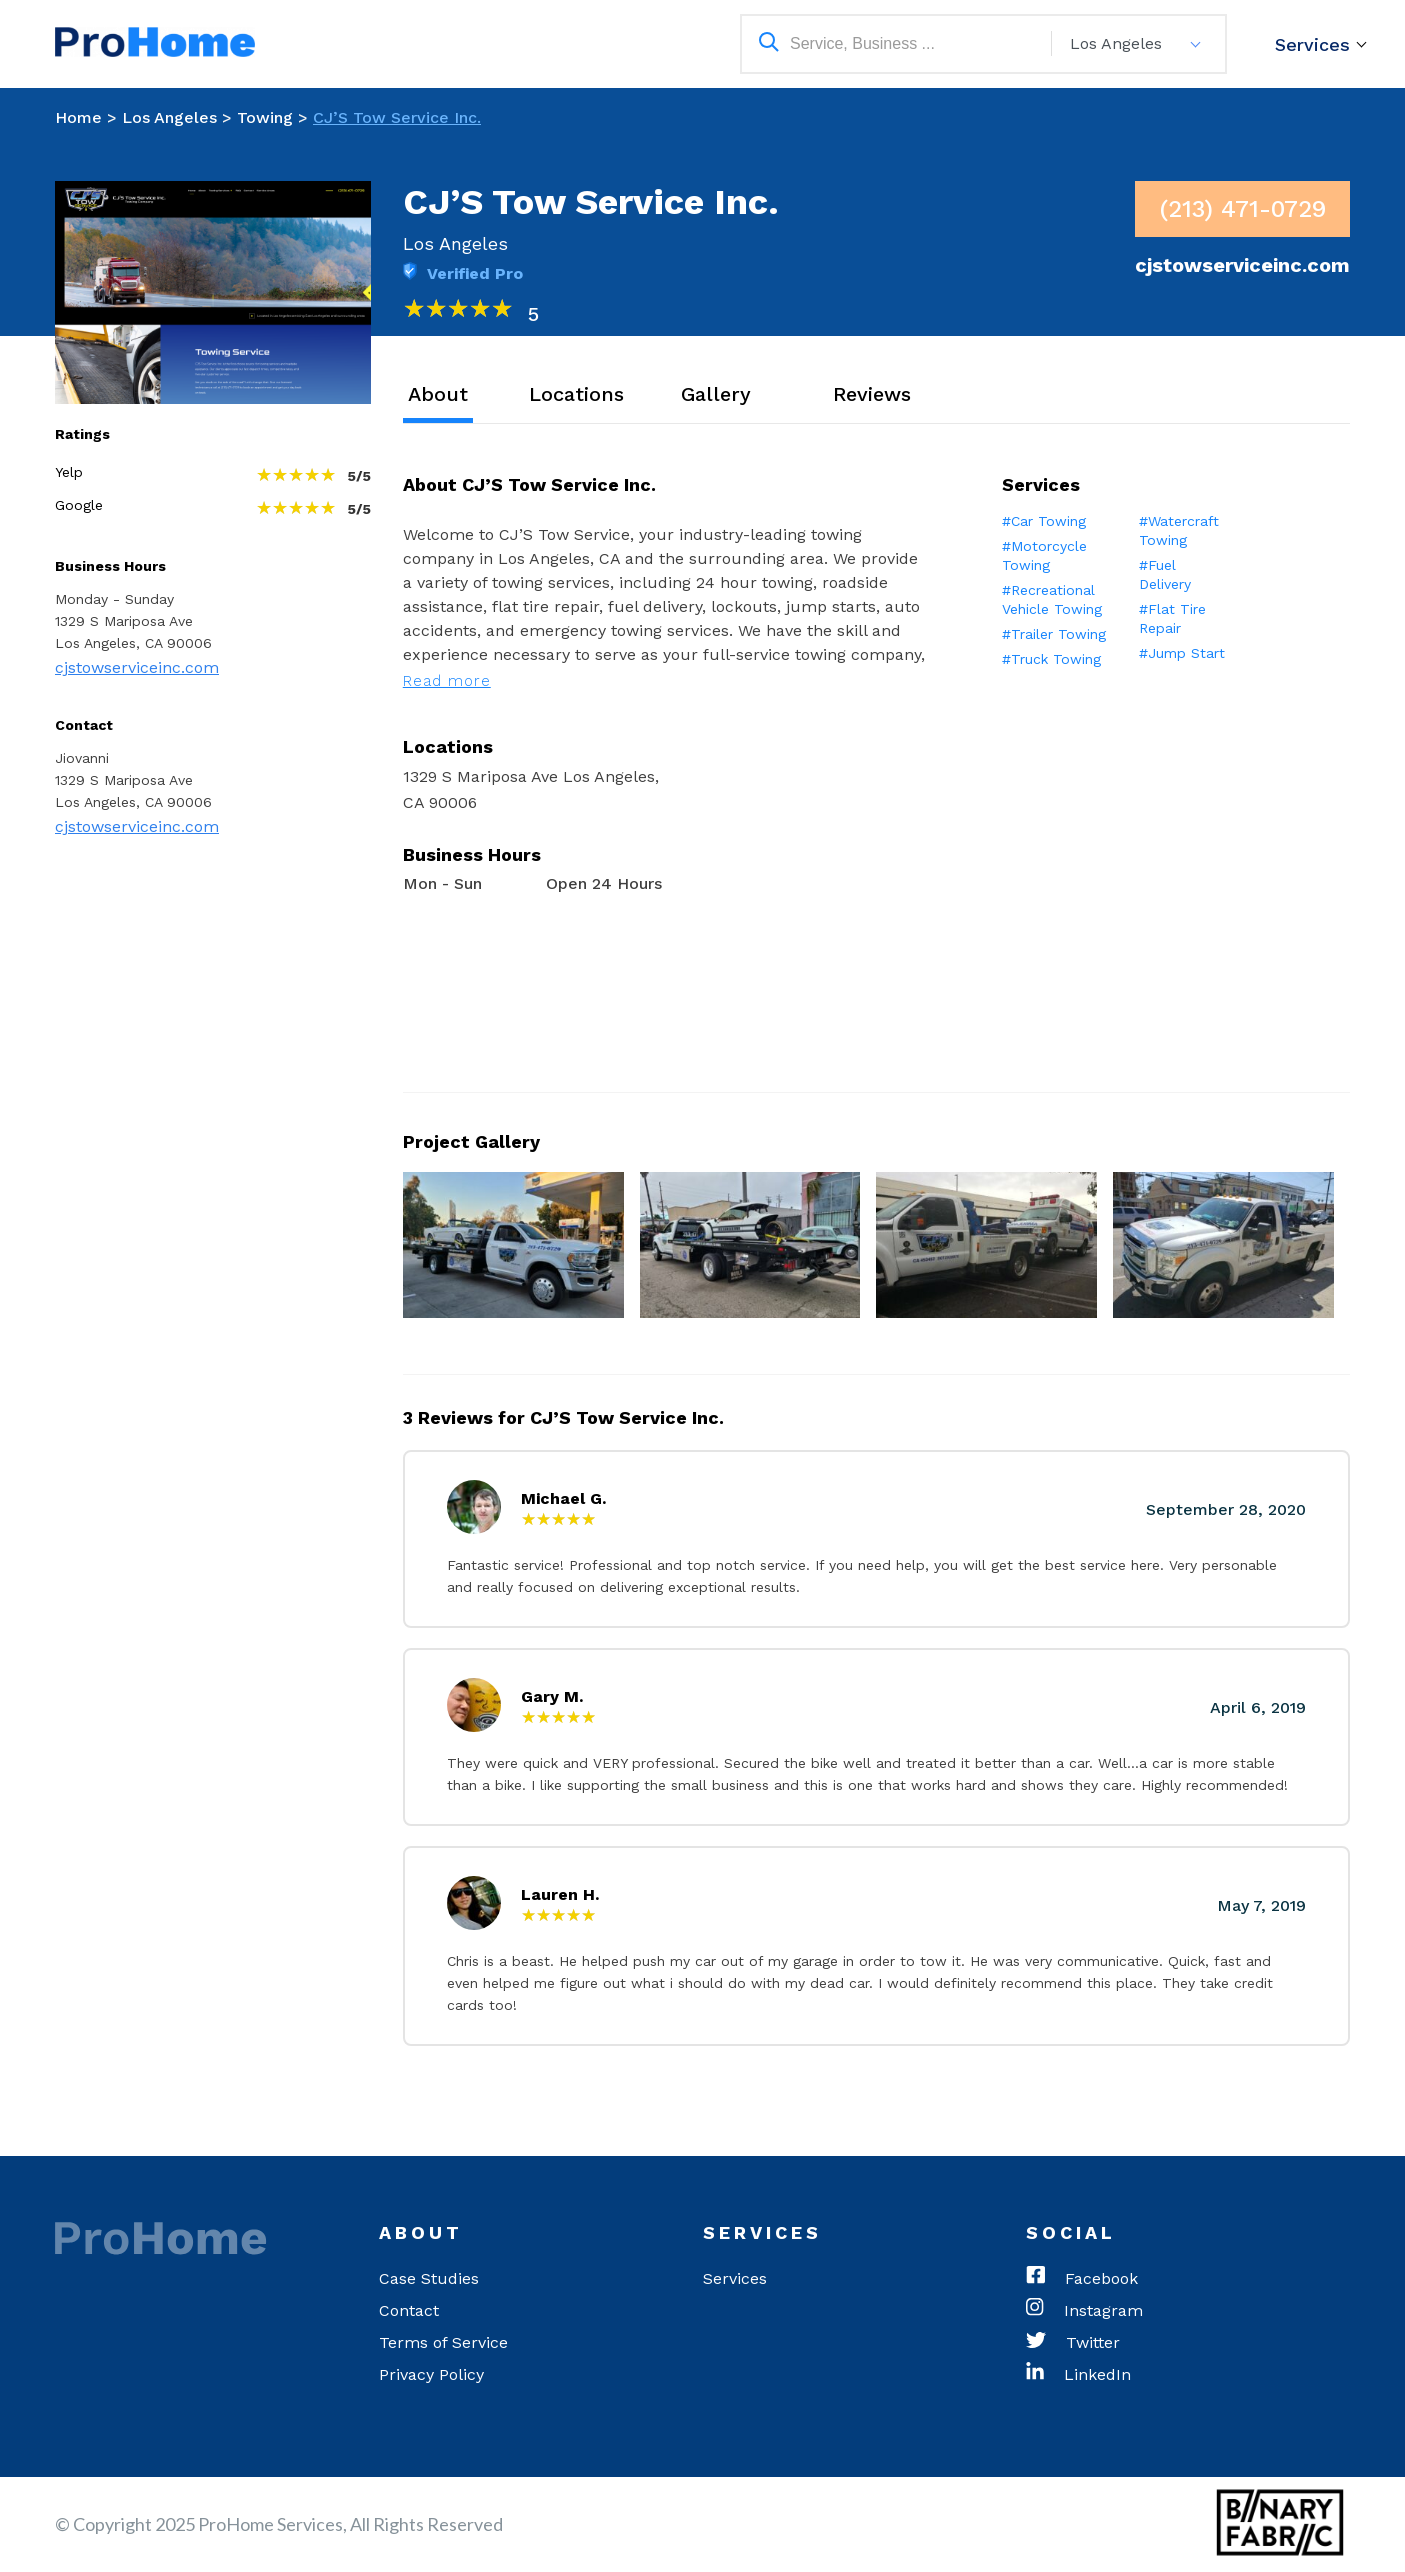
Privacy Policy (431, 2374)
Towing (265, 117)
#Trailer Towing (1054, 634)
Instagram (1084, 2311)
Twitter (1073, 2343)
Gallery (716, 394)
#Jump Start (1182, 653)
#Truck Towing (1051, 659)
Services (1312, 44)
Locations (576, 394)
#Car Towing (1044, 521)
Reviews (872, 394)
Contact (409, 2310)
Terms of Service (443, 2342)
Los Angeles (169, 117)
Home (78, 117)
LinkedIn (1078, 2375)
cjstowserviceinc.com (137, 667)
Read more (447, 681)
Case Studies (429, 2278)
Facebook (1082, 2279)
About (438, 394)
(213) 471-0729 (1242, 209)
